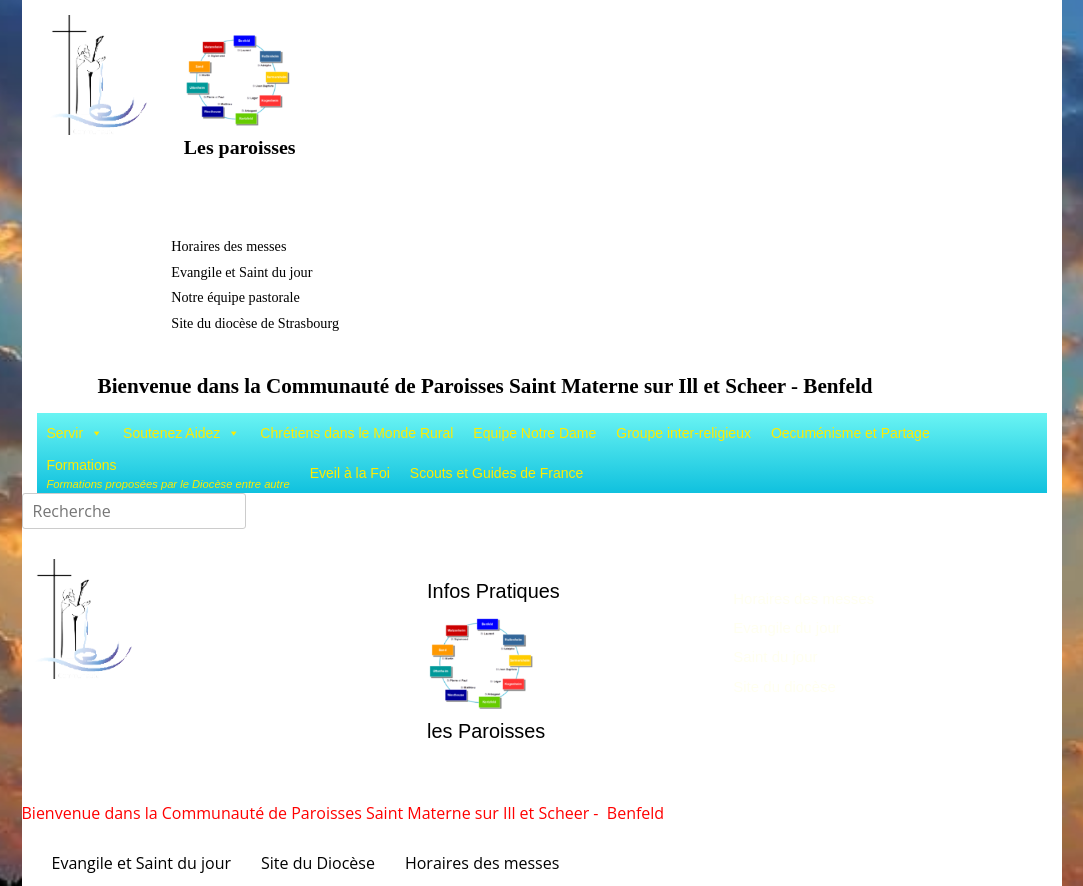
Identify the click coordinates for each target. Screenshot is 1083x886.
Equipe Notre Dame (534, 433)
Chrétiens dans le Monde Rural (356, 433)
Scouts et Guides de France (497, 473)
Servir (75, 433)
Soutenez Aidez (181, 433)
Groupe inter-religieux (683, 433)
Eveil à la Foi (350, 473)
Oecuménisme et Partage (850, 433)
